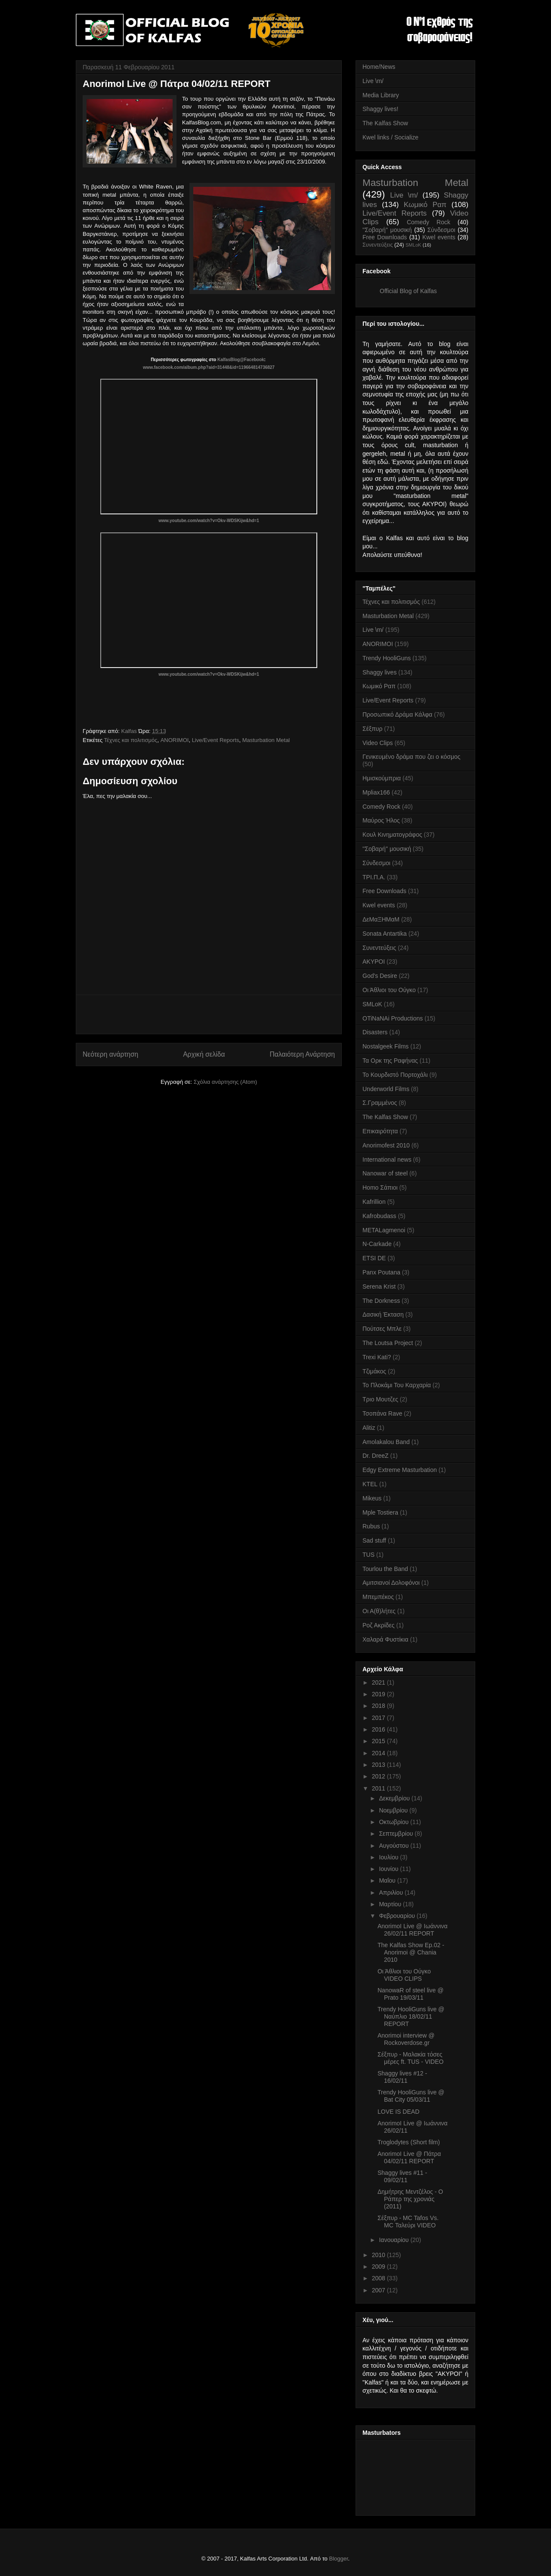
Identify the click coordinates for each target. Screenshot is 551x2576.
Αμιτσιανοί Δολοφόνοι (391, 1582)
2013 (379, 1764)
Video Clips (377, 742)
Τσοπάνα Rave (382, 1413)
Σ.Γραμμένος (379, 1102)
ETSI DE (374, 1258)
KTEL (370, 1484)
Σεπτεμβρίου (397, 1833)
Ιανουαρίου (394, 2239)
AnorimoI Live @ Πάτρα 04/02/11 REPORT (409, 2157)
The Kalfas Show (385, 123)
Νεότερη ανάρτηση (110, 1054)
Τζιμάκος (374, 1371)
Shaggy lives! (380, 108)
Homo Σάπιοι (380, 1187)
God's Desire (379, 975)
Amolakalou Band (386, 1441)
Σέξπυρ (372, 728)
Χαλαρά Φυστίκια (385, 1639)
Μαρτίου (391, 1904)
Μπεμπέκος (378, 1596)
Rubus (371, 1526)
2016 (379, 1729)
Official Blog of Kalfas (408, 291)
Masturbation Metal (266, 740)
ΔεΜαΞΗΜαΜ (380, 919)
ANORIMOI (175, 740)
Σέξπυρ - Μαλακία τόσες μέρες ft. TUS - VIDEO (410, 2058)
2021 (379, 1682)
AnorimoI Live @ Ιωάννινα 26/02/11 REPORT (413, 1930)
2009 (379, 2266)
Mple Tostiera (380, 1512)
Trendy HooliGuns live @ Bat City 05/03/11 (411, 2096)
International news (387, 1159)
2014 (379, 1753)
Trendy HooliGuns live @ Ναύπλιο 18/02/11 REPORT (411, 2016)
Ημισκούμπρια (381, 778)
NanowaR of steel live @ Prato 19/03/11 (411, 1994)
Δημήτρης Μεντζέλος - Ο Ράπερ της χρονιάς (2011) (410, 2199)
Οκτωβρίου (394, 1821)
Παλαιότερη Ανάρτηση (302, 1054)
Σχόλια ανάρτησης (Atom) (225, 1082)
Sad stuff (374, 1540)
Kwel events (438, 237)
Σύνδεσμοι (441, 229)
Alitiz (368, 1427)
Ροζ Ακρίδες (378, 1625)
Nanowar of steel (385, 1173)
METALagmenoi (383, 1230)
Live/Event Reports (215, 740)
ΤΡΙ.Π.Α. (373, 877)
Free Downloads (384, 237)
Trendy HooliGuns (386, 658)
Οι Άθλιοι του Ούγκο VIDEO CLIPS (404, 1975)
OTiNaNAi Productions (392, 1018)
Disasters (374, 1032)
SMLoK (413, 244)
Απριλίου (392, 1892)
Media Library (380, 95)
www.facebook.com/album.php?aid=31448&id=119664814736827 (209, 367)
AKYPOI (373, 961)
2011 (379, 1788)
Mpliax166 (376, 792)
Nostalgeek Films (385, 1046)
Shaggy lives (379, 672)
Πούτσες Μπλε (382, 1328)
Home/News (378, 66)
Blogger (338, 2558)
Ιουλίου (389, 1857)
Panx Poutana (381, 1272)
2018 (379, 1705)
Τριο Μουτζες (380, 1399)
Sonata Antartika (384, 933)
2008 (379, 2278)
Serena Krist (379, 1286)
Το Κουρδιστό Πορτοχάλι (395, 1074)
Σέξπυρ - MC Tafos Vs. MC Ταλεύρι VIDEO (408, 2221)
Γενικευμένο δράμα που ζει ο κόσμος (411, 756)
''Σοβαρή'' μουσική (387, 229)
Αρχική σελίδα (204, 1054)
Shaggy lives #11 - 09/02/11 (402, 2176)
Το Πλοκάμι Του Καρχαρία (396, 1385)
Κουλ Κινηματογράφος (392, 834)
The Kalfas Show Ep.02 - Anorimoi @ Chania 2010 (411, 1952)
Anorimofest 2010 (386, 1145)
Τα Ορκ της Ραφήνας (390, 1060)
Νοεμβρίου (394, 1810)
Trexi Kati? (376, 1357)
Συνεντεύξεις (377, 245)
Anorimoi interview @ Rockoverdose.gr (406, 2039)
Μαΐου (388, 1880)
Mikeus (371, 1498)
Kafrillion (374, 1201)
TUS (368, 1554)
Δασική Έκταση (383, 1314)
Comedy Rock (428, 222)
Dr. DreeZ (375, 1455)
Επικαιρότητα (380, 1131)
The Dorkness (381, 1300)
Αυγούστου (394, 1845)
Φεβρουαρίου (397, 1915)
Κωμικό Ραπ (425, 205)
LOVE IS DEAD (398, 2111)
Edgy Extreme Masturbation (399, 1469)
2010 (379, 2254)
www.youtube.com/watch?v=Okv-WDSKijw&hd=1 (208, 520)
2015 (379, 1741)
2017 (379, 1717)
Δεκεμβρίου (395, 1798)
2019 (379, 1694)
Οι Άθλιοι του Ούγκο (389, 989)
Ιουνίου (389, 1868)
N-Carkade (377, 1243)
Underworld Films (385, 1088)
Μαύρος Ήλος (381, 820)
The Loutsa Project (387, 1342)
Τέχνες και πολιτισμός (131, 740)
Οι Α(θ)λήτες (379, 1611)
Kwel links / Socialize (390, 137)
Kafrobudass (379, 1215)
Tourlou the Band (385, 1568)
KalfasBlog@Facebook (240, 359)
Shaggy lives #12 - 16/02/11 (402, 2077)
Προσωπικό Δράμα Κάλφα (397, 714)
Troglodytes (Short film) (409, 2142)
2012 (379, 1776)
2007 (379, 2290)
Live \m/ (373, 80)
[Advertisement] (209, 1014)
